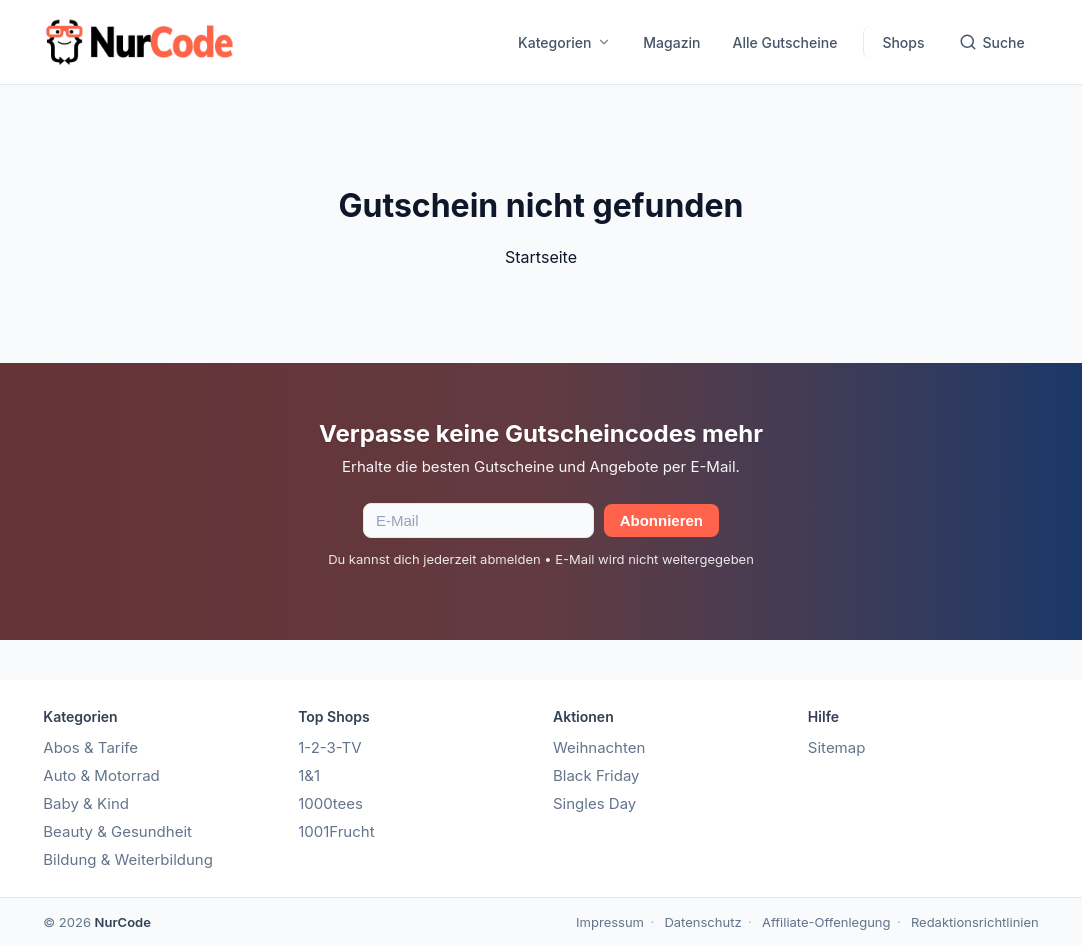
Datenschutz (702, 922)
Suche (992, 42)
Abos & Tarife (90, 747)
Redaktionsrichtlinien (975, 922)
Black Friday (596, 775)
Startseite (541, 257)
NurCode (123, 922)
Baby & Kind (86, 803)
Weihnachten (599, 747)
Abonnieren (661, 520)
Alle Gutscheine (784, 42)
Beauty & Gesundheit (117, 831)
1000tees (330, 803)
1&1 (309, 775)
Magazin (671, 42)
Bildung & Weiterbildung (128, 859)
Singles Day (594, 803)
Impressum (610, 922)
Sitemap (837, 747)
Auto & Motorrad (101, 775)
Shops (903, 42)
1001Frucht (336, 831)
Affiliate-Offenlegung (826, 922)
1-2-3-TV (329, 747)
